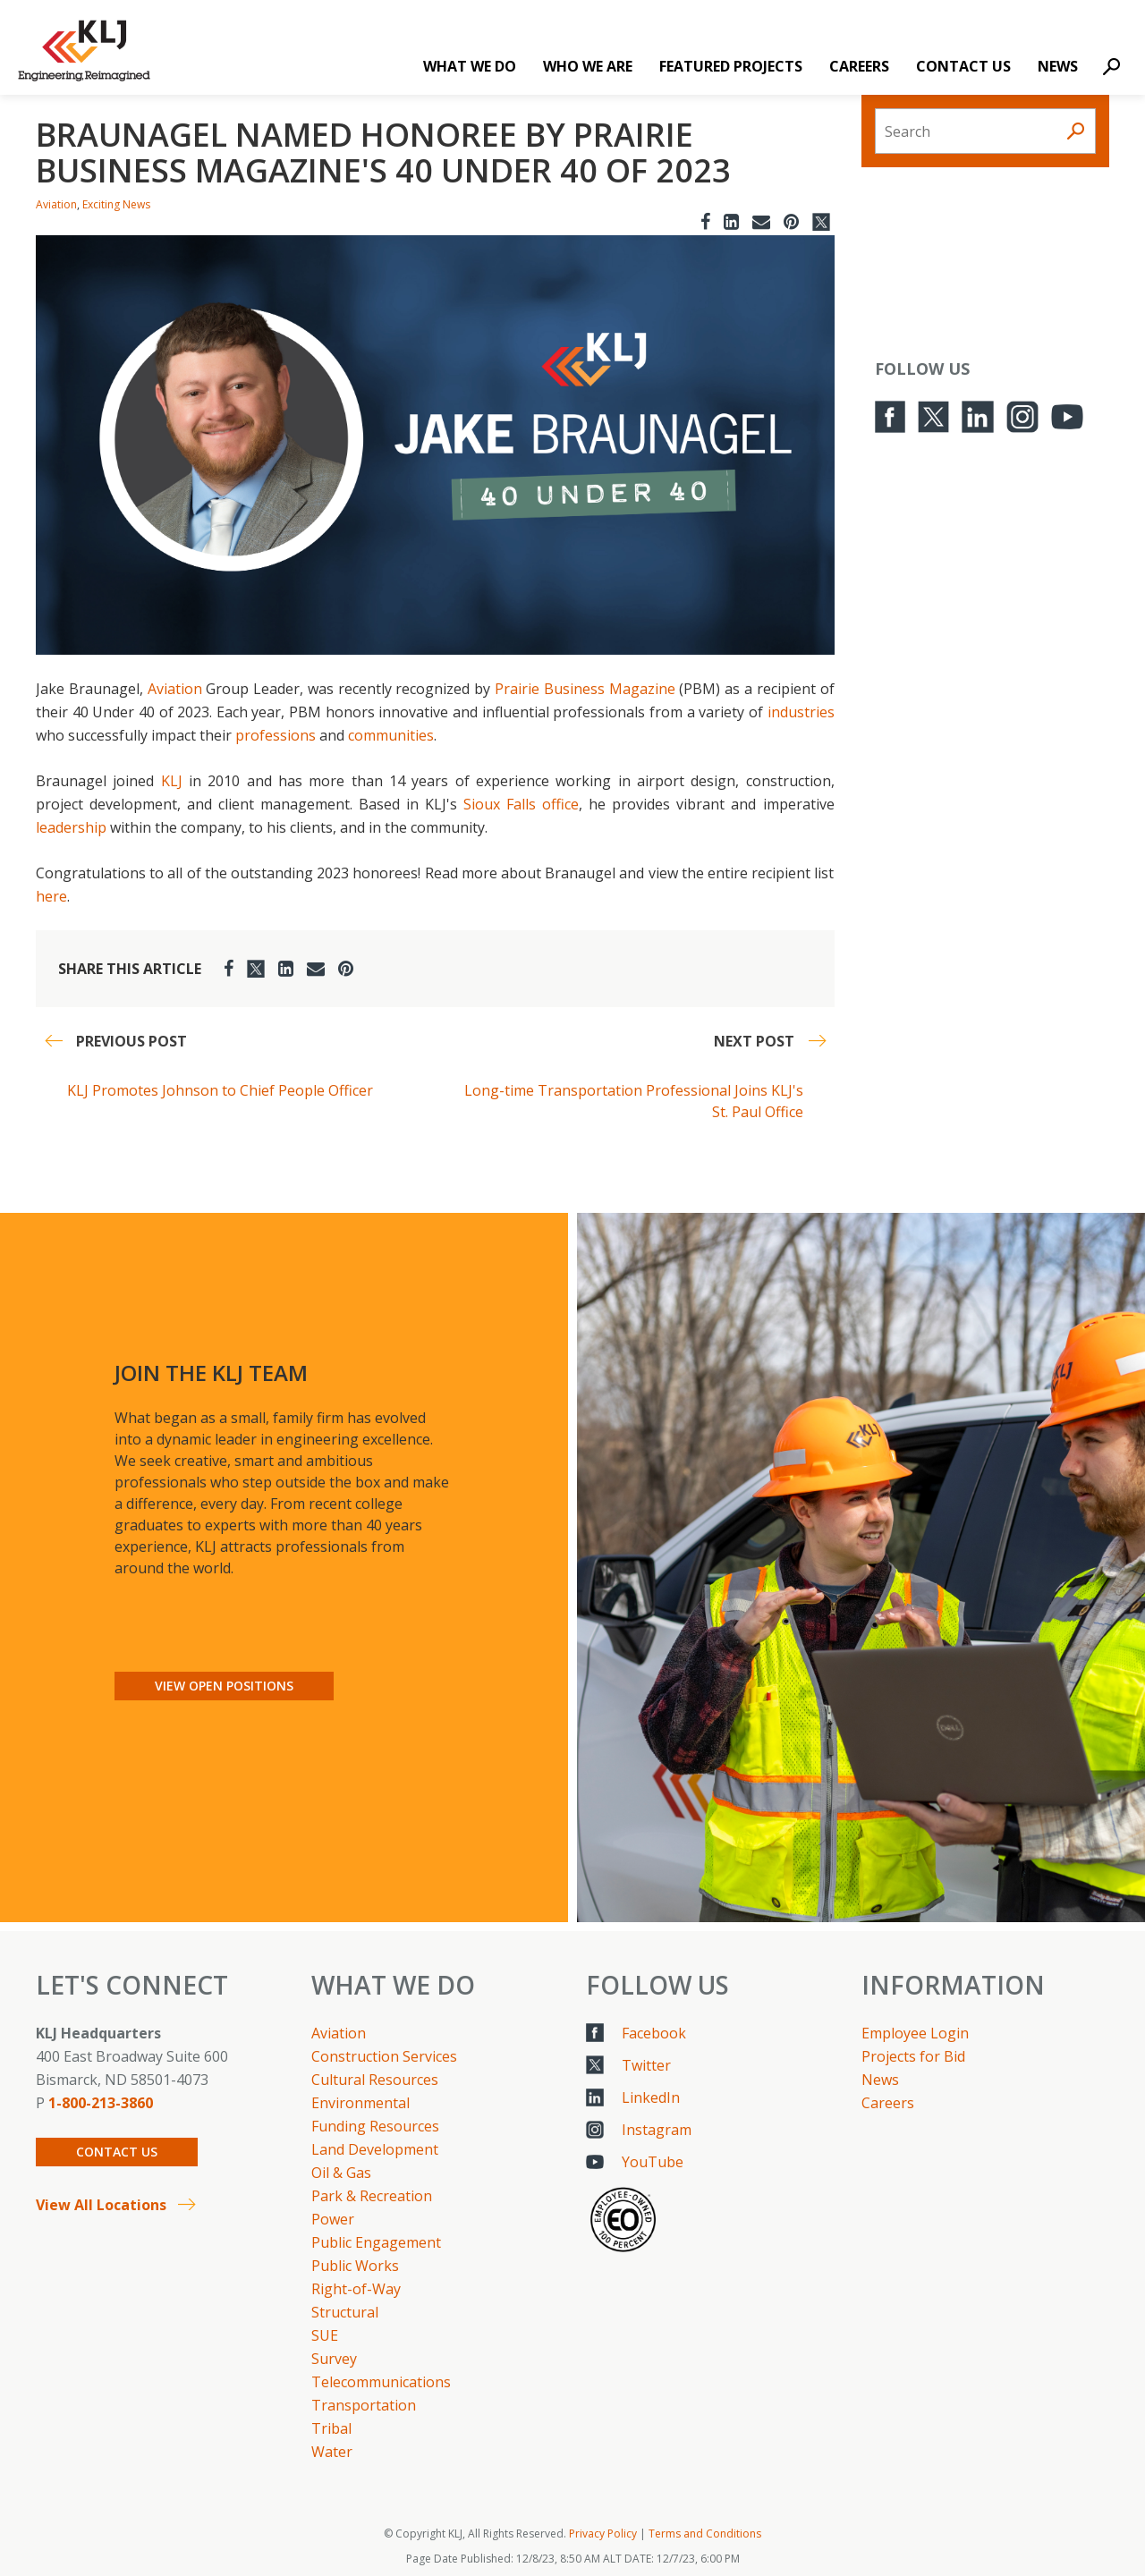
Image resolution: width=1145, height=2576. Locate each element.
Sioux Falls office (521, 804)
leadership (71, 827)
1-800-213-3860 (100, 2103)
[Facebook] (705, 221)
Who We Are (587, 66)
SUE (324, 2335)
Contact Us (963, 66)
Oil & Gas (341, 2172)
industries (801, 712)
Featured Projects (730, 66)
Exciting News (116, 204)
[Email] (761, 221)
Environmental (360, 2103)
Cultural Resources (374, 2079)
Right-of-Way (356, 2289)
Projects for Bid (913, 2056)
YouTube (652, 2162)
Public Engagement (376, 2242)
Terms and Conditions (705, 2533)
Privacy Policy (603, 2533)
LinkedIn (651, 2097)
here (51, 896)
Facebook (654, 2033)
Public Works (355, 2265)
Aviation (56, 204)
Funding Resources (375, 2126)
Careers (859, 66)
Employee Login (915, 2033)
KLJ (171, 781)
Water (331, 2452)
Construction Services (384, 2056)
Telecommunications (381, 2382)
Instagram (656, 2130)
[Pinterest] (791, 221)
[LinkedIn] (731, 221)
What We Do (469, 66)
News (1058, 66)
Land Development (374, 2149)
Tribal (331, 2428)
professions (275, 735)
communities (391, 735)
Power (332, 2219)
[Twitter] (821, 221)
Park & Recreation (371, 2196)
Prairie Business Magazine (587, 689)
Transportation (363, 2405)
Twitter (646, 2065)
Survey (334, 2358)
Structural (344, 2312)
